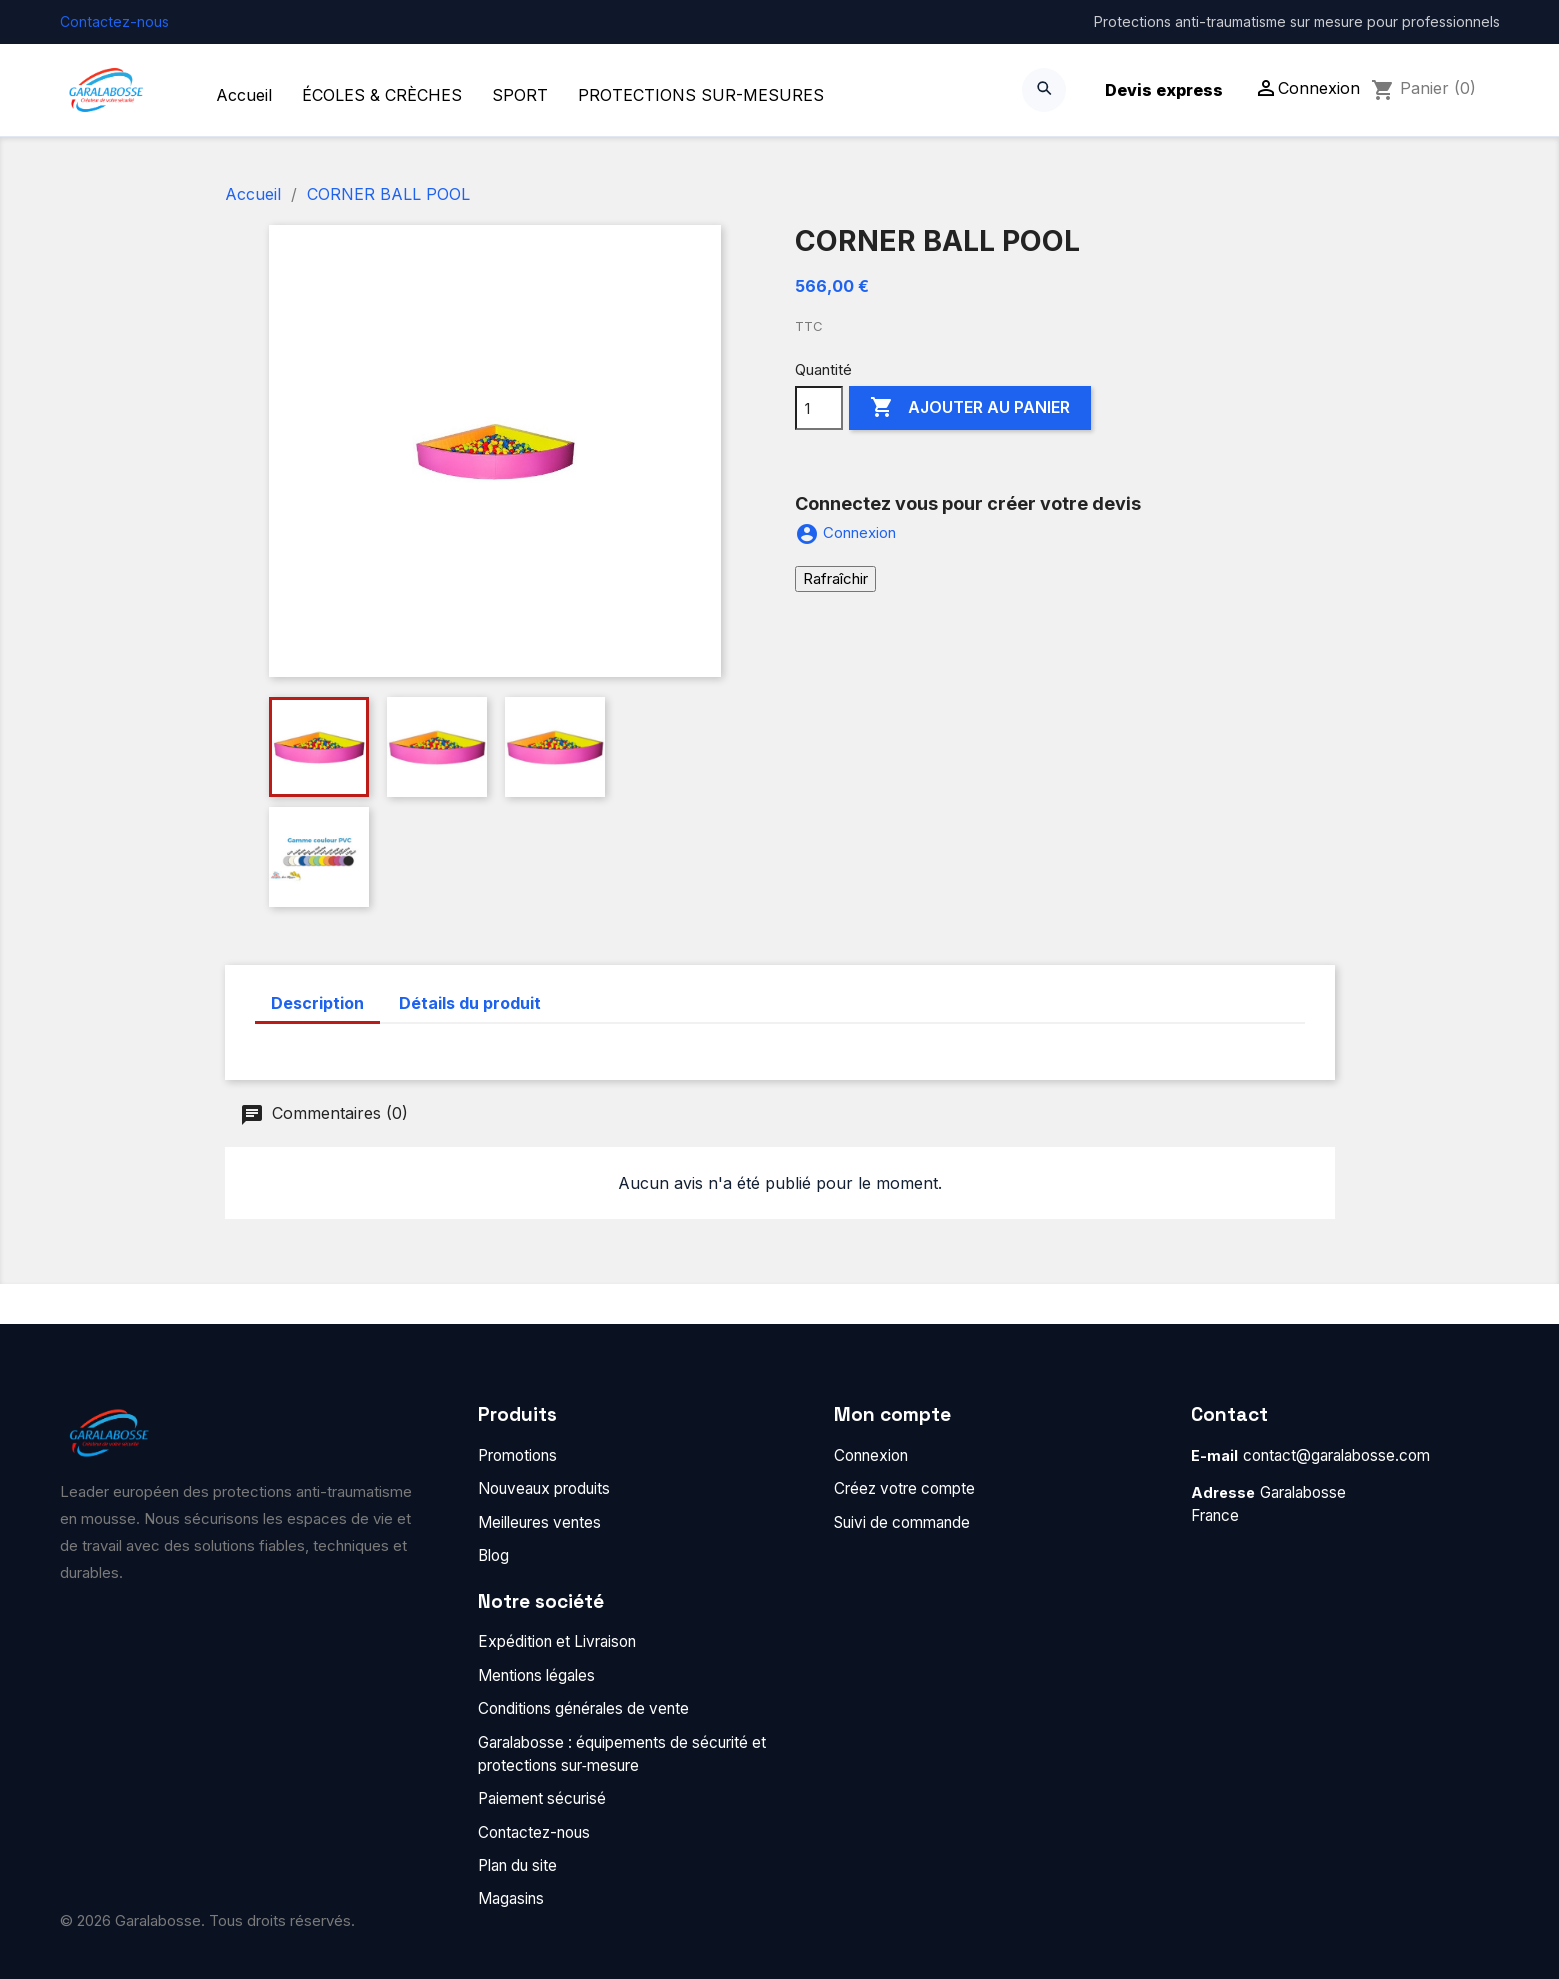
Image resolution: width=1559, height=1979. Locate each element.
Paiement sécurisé (542, 1798)
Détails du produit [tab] (470, 1003)
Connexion (871, 1455)
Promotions (517, 1455)
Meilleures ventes (539, 1522)
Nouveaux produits (544, 1488)
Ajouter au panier (970, 408)
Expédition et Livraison (557, 1641)
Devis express (1164, 90)
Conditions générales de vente (583, 1708)
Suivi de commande (902, 1522)
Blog (493, 1555)
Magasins (511, 1898)
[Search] (1044, 90)
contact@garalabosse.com (1336, 1455)
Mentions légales (536, 1675)
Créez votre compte (904, 1488)
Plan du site (517, 1865)
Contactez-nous (114, 21)
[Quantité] (819, 408)
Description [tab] (317, 1003)
